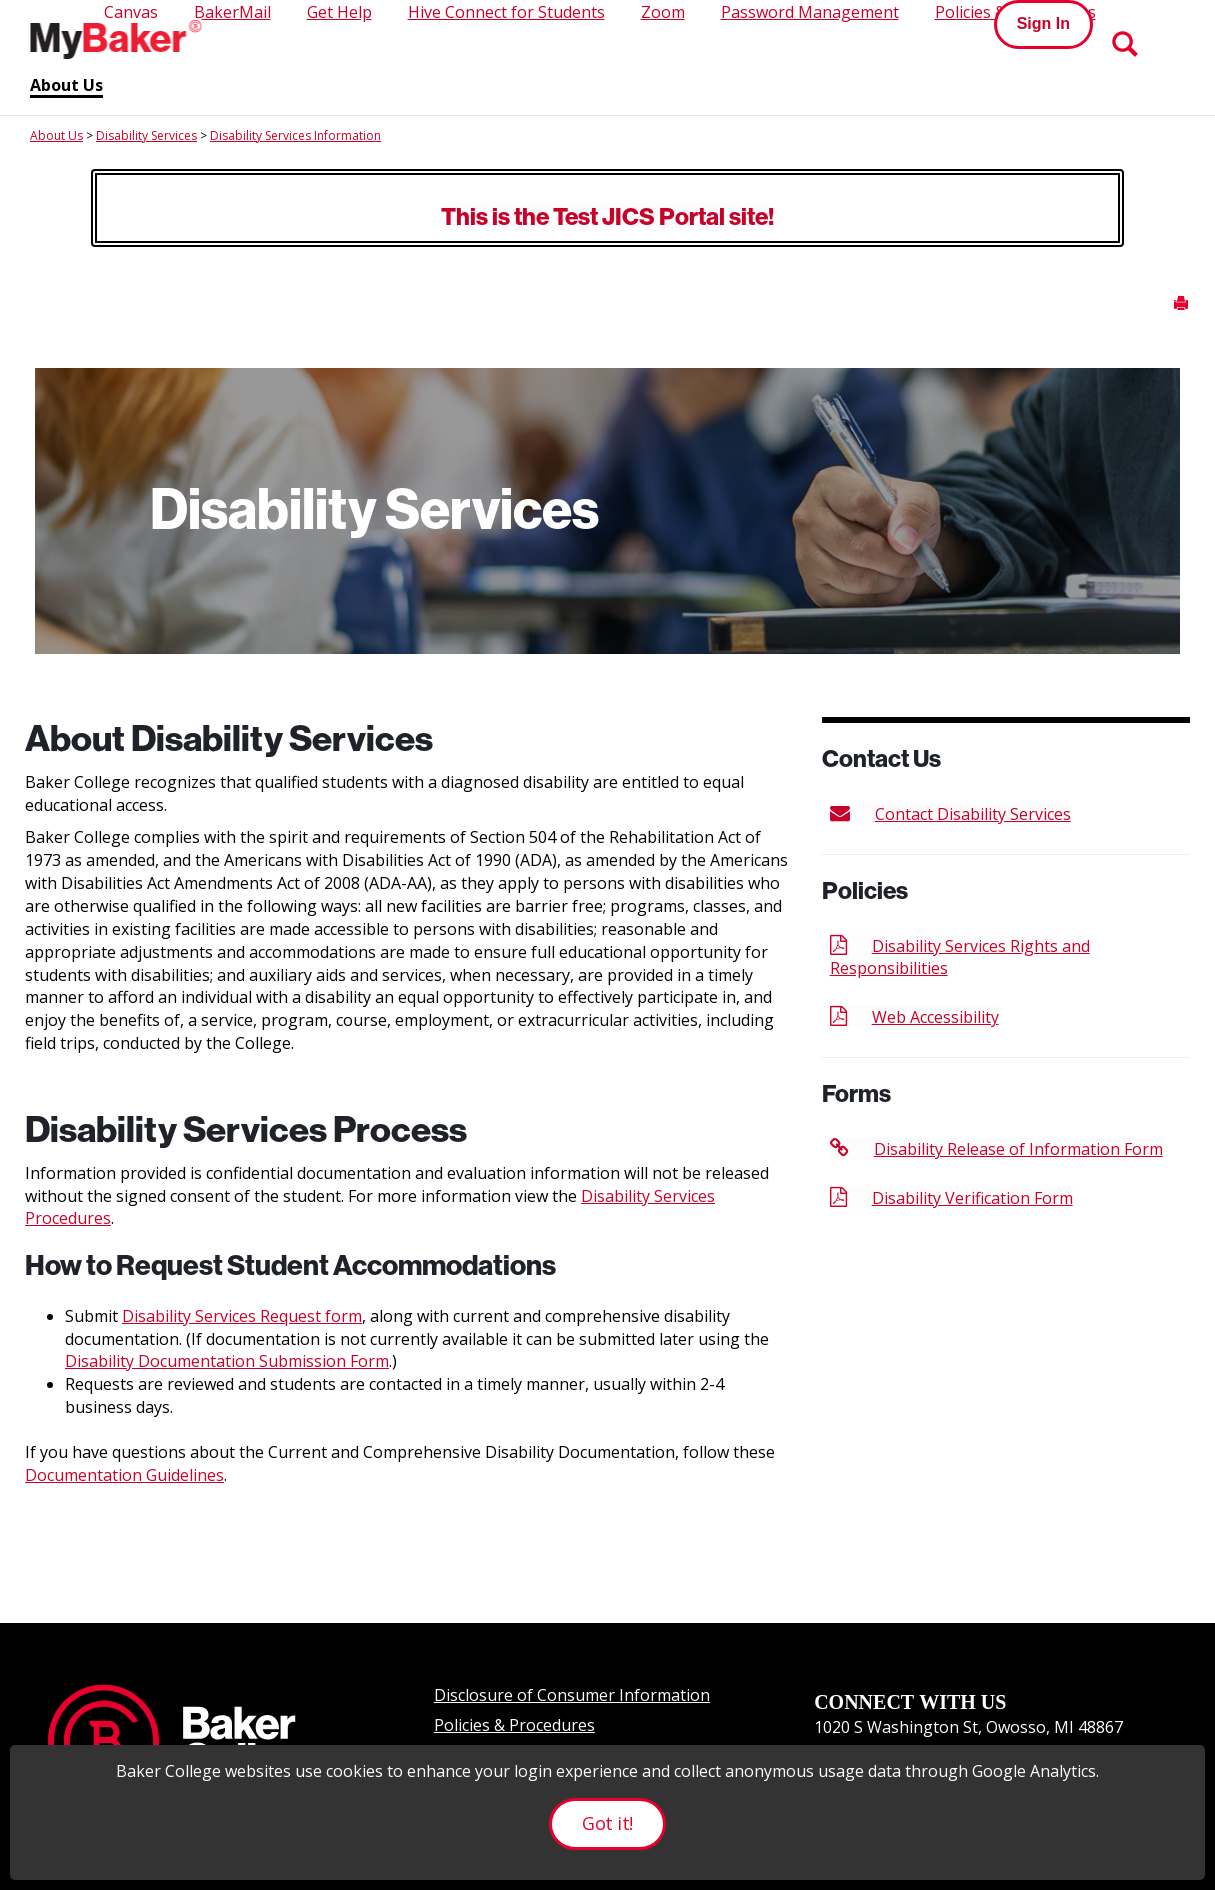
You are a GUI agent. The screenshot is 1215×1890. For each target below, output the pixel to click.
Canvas (131, 12)
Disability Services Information (295, 135)
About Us (66, 85)
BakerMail (232, 12)
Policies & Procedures (514, 1725)
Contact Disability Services (950, 814)
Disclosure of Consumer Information (572, 1695)
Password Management (810, 12)
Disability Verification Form (951, 1198)
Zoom (663, 12)
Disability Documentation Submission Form (227, 1361)
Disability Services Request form (242, 1316)
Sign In (1043, 23)
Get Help (339, 12)
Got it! (607, 1823)
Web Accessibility (914, 1017)
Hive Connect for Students (506, 12)
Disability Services (146, 135)
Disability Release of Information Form (996, 1149)
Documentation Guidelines (124, 1475)
